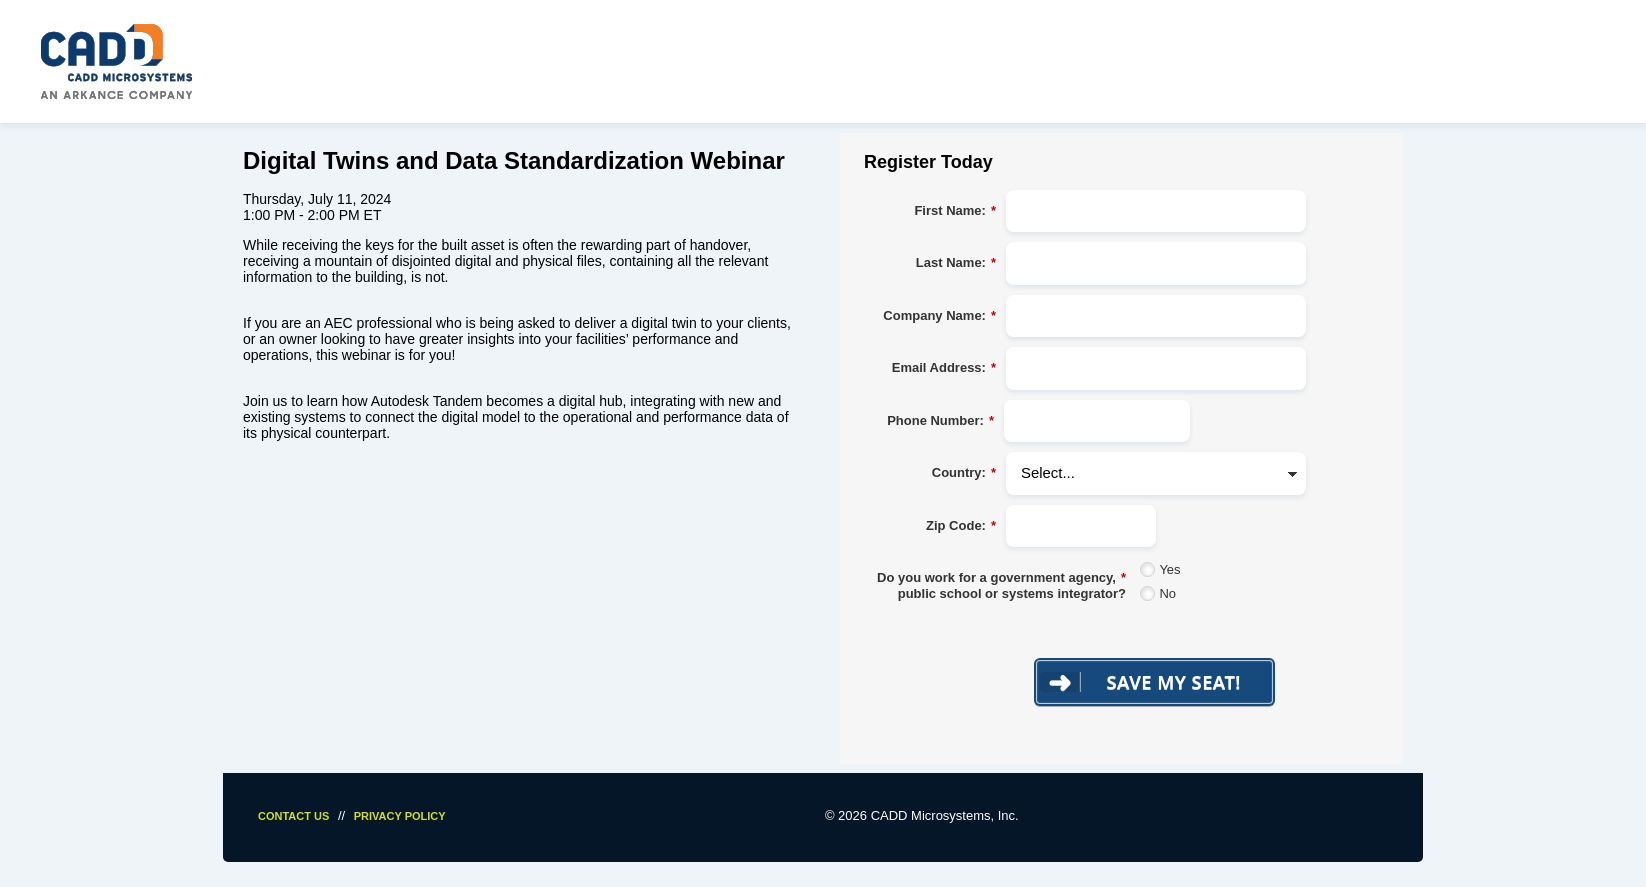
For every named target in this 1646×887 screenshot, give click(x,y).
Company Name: (939, 316)
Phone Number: (940, 421)
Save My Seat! (1174, 681)
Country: (964, 473)
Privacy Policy (400, 816)
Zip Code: (961, 526)
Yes (1169, 569)
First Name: (955, 211)
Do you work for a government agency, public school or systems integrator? (1001, 585)
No (1167, 593)
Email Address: (944, 368)
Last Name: (956, 263)
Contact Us (293, 816)
